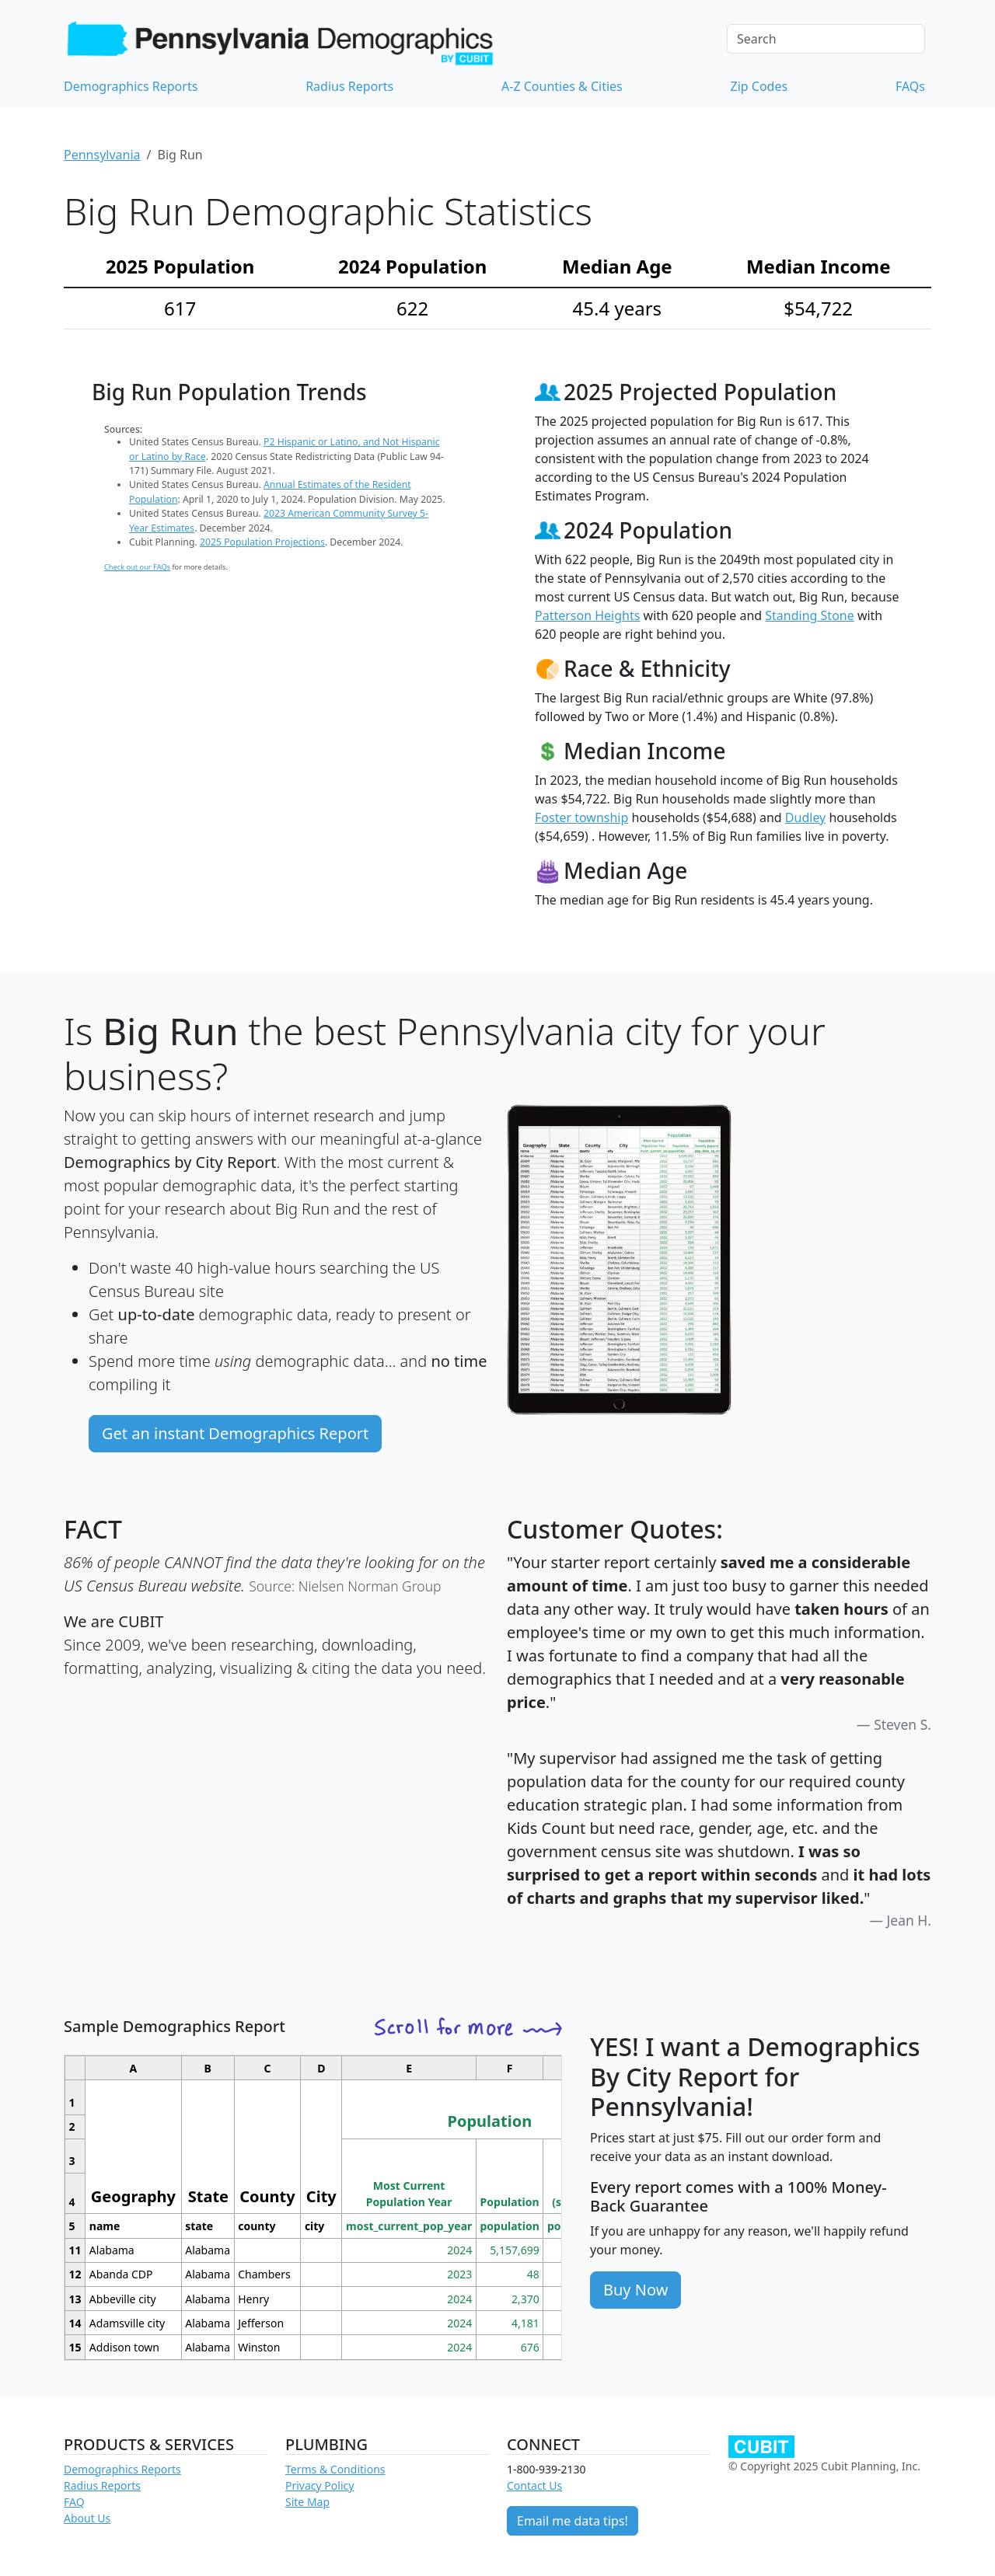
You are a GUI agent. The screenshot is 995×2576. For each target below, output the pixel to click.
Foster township (581, 817)
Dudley (805, 817)
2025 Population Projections (262, 542)
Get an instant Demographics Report (235, 1433)
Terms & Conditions (335, 2469)
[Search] (826, 39)
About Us (87, 2518)
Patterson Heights (587, 615)
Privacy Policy (319, 2485)
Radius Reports (349, 86)
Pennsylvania (102, 154)
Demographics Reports (130, 86)
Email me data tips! (572, 2520)
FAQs (910, 86)
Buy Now (635, 2289)
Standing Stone (809, 615)
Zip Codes (759, 86)
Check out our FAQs (137, 567)
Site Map (307, 2501)
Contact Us (534, 2485)
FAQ (74, 2501)
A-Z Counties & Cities (562, 86)
